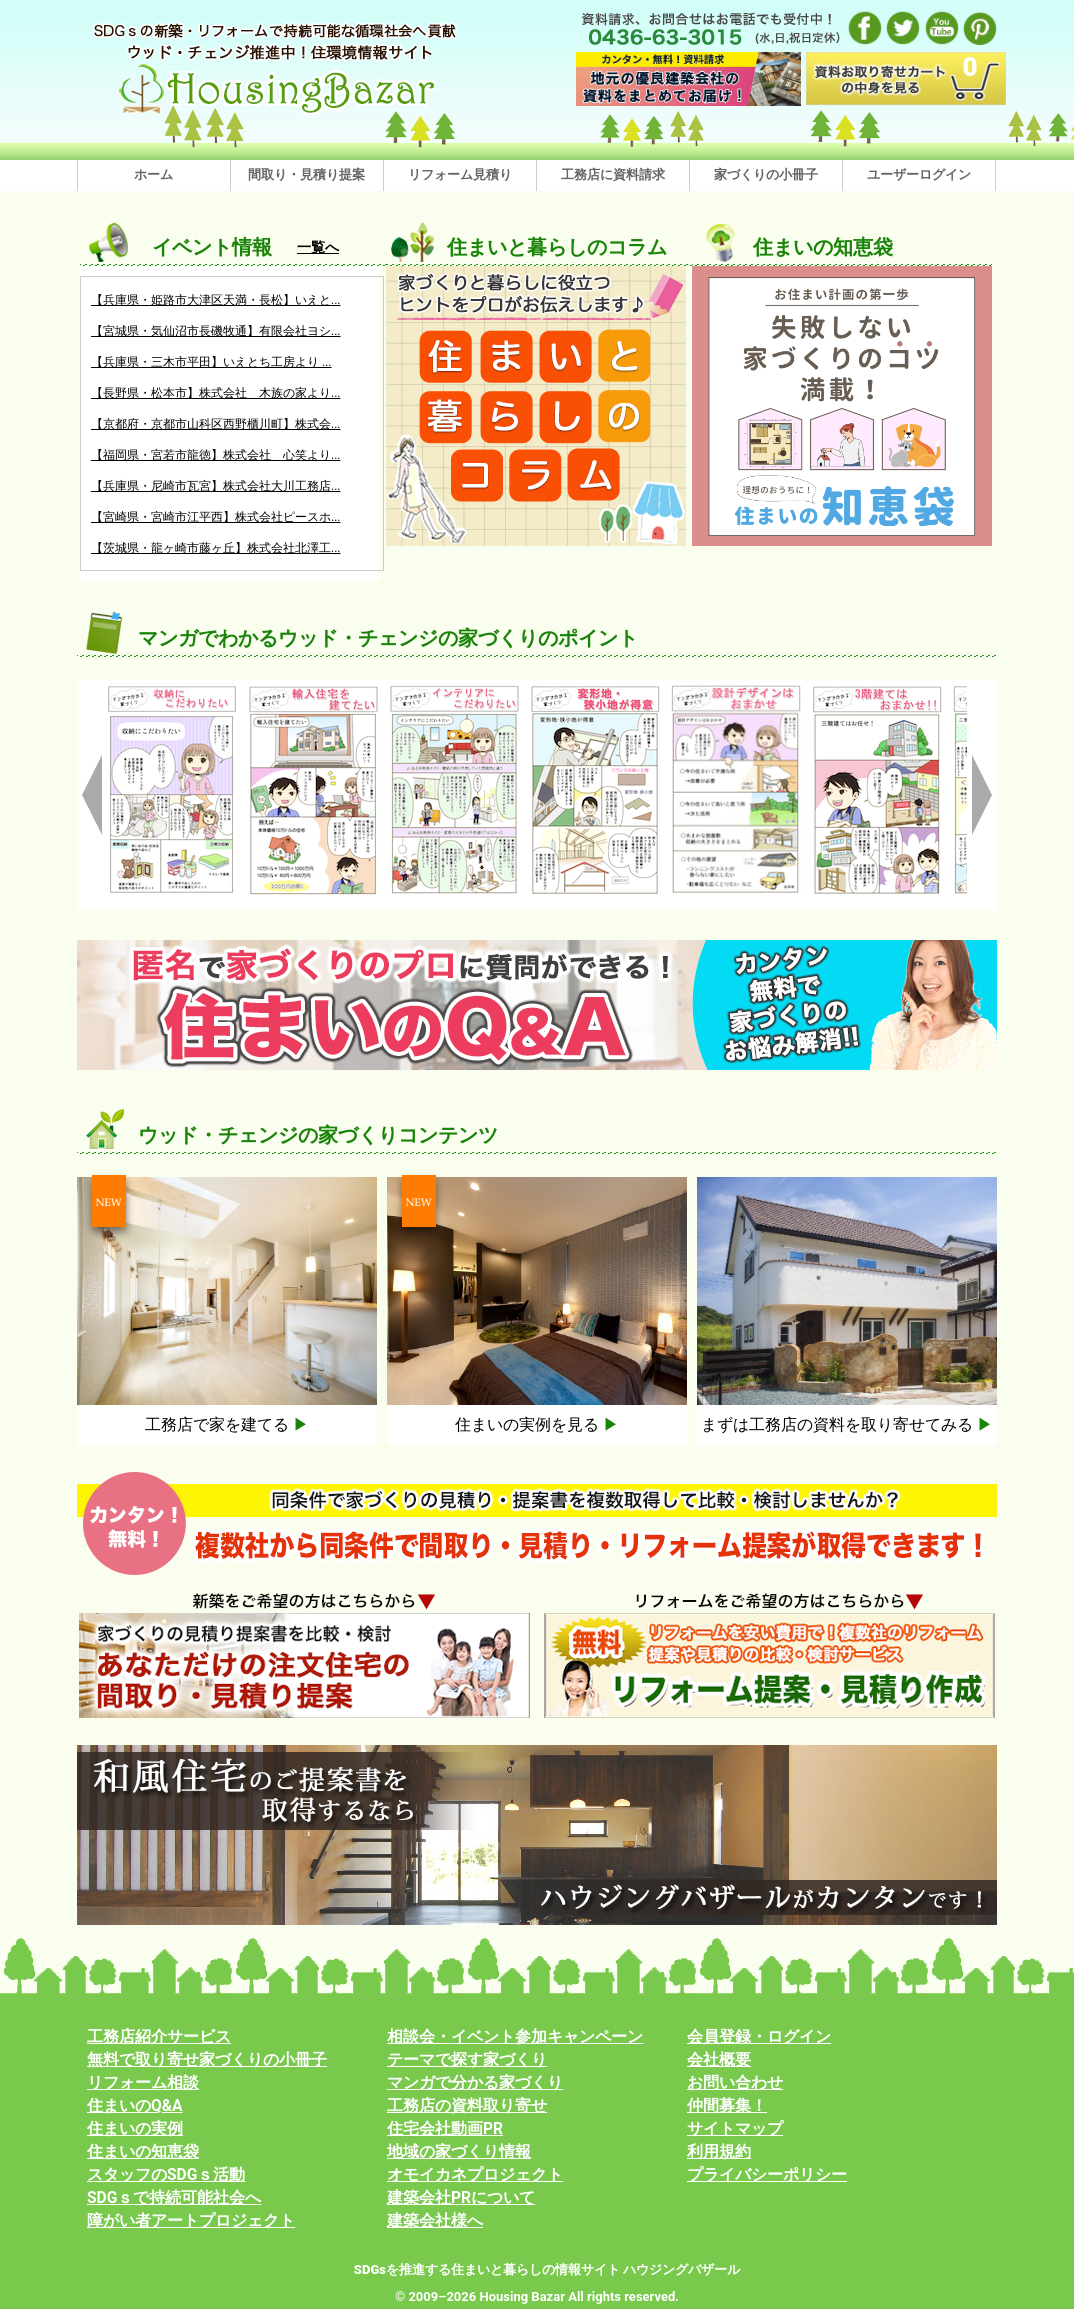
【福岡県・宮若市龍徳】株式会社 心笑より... (216, 455)
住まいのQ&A (135, 2106)
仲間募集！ (727, 2106)
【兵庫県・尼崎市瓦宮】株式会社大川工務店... (216, 486)
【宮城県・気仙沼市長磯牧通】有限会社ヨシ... (216, 331)
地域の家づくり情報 (459, 2152)
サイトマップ (735, 2129)
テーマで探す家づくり (467, 2060)
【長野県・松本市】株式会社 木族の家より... (216, 393)
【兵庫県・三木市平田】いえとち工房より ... (211, 362)
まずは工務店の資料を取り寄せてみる (847, 1424)
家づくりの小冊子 (766, 174)
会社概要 (719, 2060)
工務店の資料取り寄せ (467, 2106)
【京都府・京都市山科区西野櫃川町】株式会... (216, 424)
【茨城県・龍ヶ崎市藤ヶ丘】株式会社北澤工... (216, 548)
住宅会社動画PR (445, 2129)
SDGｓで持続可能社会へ (174, 2198)
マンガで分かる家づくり (475, 2083)
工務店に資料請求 (613, 174)
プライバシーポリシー (767, 2175)
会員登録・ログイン (759, 2037)
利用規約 (719, 2152)
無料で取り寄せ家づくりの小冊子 (207, 2060)
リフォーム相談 (143, 2083)
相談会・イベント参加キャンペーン (515, 2037)
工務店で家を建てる (227, 1424)
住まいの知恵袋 (143, 2152)
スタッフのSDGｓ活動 (166, 2175)
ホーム (153, 174)
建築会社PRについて (461, 2198)
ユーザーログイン (919, 174)
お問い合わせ (735, 2083)
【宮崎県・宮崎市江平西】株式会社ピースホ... (216, 517)
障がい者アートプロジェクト (191, 2221)
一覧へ (318, 247)
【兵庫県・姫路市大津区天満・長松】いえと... (216, 300)
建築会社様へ (435, 2221)
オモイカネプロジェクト (475, 2175)
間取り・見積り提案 (306, 174)
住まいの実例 (135, 2129)
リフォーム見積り (460, 174)
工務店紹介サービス (159, 2037)
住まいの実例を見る (537, 1424)
